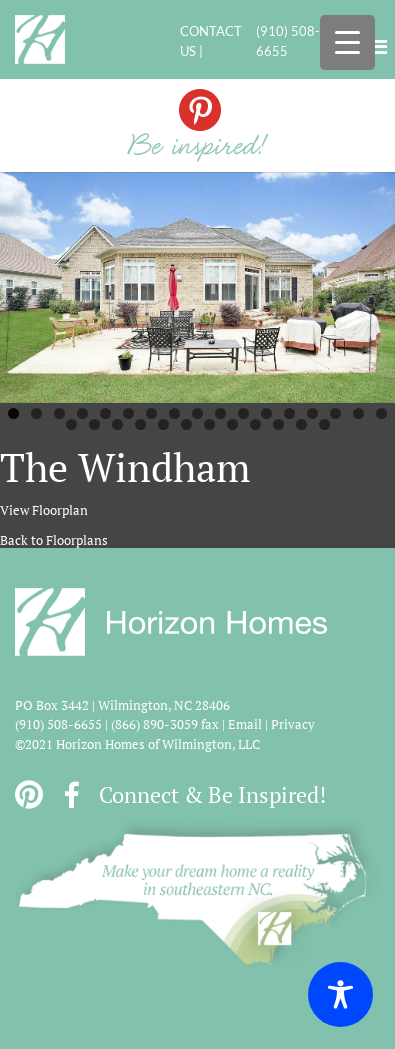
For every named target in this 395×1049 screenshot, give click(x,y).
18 (71, 424)
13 (289, 413)
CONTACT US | (211, 41)
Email (245, 724)
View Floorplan (44, 510)
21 (140, 424)
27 (278, 424)
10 (220, 413)
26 (255, 424)
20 (117, 424)
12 (266, 413)
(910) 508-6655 (288, 41)
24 (209, 424)
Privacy (293, 724)
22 (163, 424)
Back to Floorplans (54, 540)
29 (324, 424)
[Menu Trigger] (347, 42)
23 (186, 424)
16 (358, 413)
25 (232, 424)
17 (381, 413)
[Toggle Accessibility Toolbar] (340, 994)
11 (243, 413)
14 (312, 413)
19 (94, 424)
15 (335, 413)
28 (301, 424)
